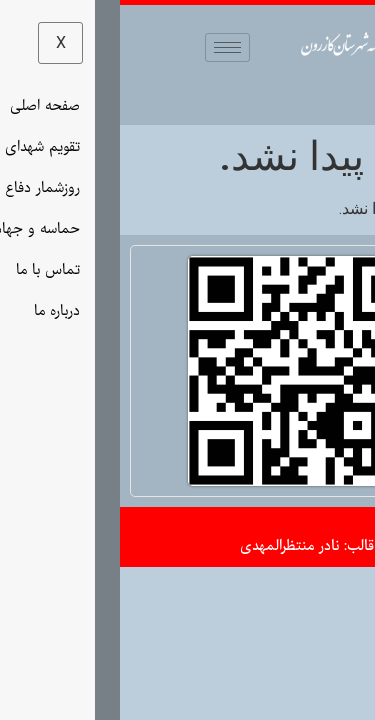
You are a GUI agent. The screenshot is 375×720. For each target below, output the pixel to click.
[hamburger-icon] (107, 47)
